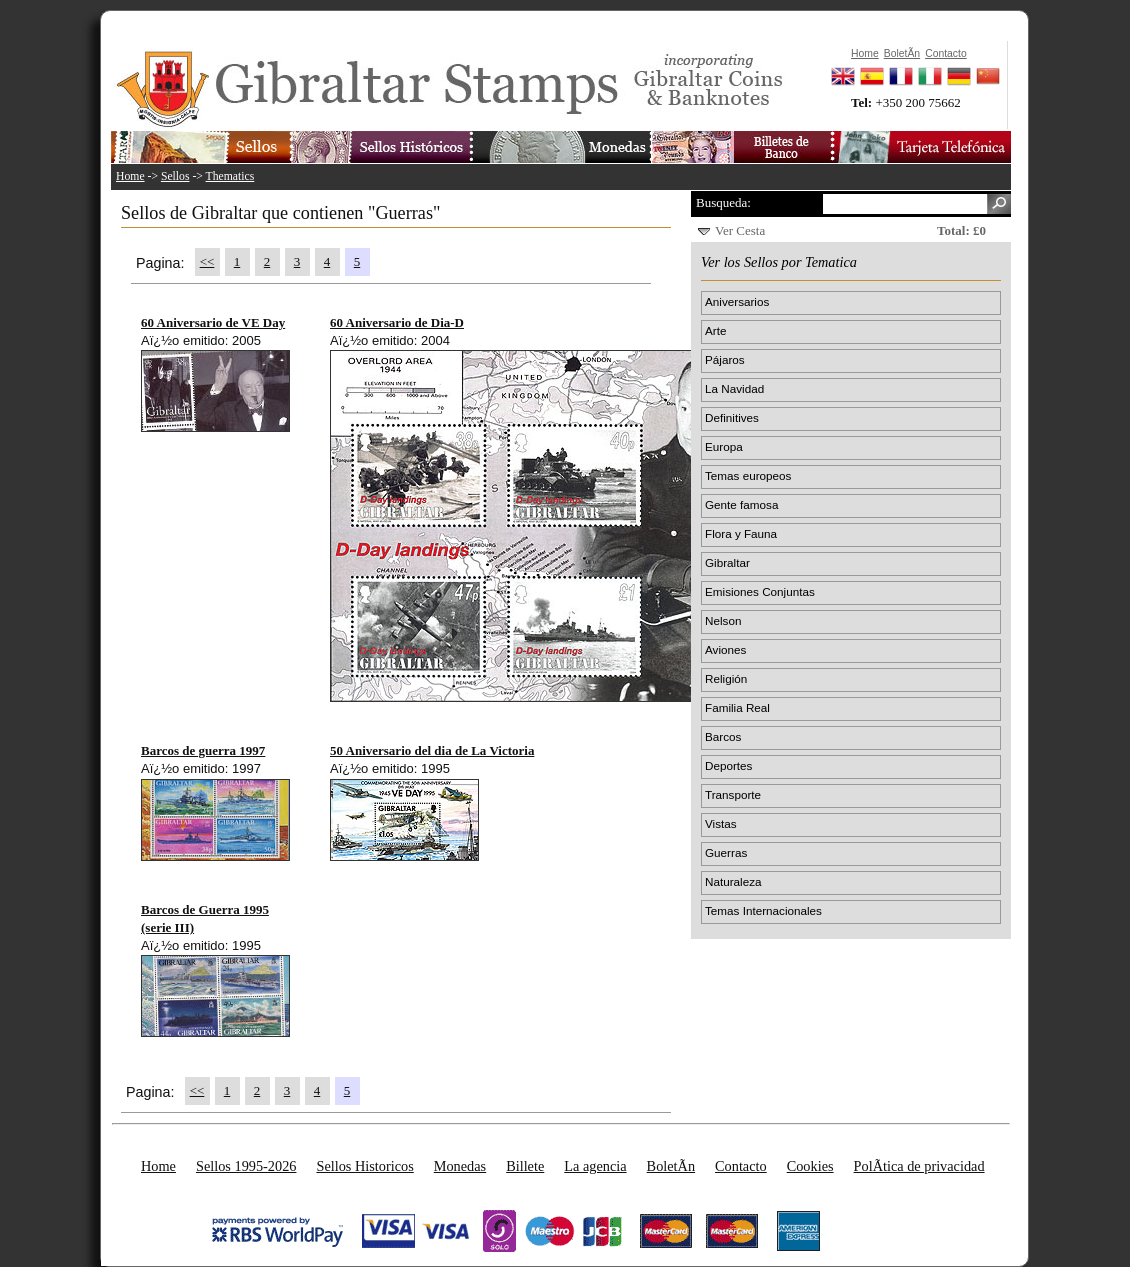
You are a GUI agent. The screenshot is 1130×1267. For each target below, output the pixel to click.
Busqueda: (723, 202)
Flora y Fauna (741, 533)
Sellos (175, 176)
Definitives (732, 417)
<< (207, 261)
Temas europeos (748, 475)
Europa (724, 446)
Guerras (726, 852)
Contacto (741, 1166)
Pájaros (725, 359)
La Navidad (734, 388)
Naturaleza (733, 881)
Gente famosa (741, 504)
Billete (525, 1166)
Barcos (723, 736)
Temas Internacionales (763, 910)
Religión (726, 678)
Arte (715, 330)
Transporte (733, 794)
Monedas (460, 1166)
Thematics (230, 176)
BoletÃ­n (671, 1166)
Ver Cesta (740, 230)
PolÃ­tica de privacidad (919, 1166)
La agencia (595, 1166)
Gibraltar (727, 562)
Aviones (725, 649)
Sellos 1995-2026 (246, 1166)
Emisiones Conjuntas (760, 591)
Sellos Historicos (364, 1166)
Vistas (721, 823)
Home (130, 176)
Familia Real (737, 707)
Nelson (723, 620)
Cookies (810, 1166)
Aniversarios (737, 301)
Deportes (728, 765)
